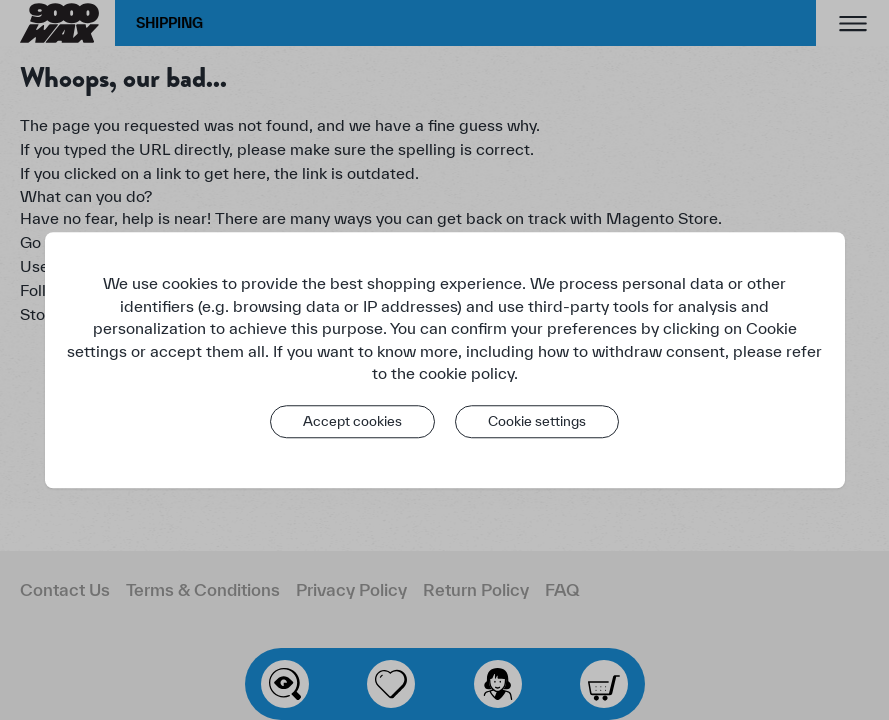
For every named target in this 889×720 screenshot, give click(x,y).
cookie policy (466, 373)
